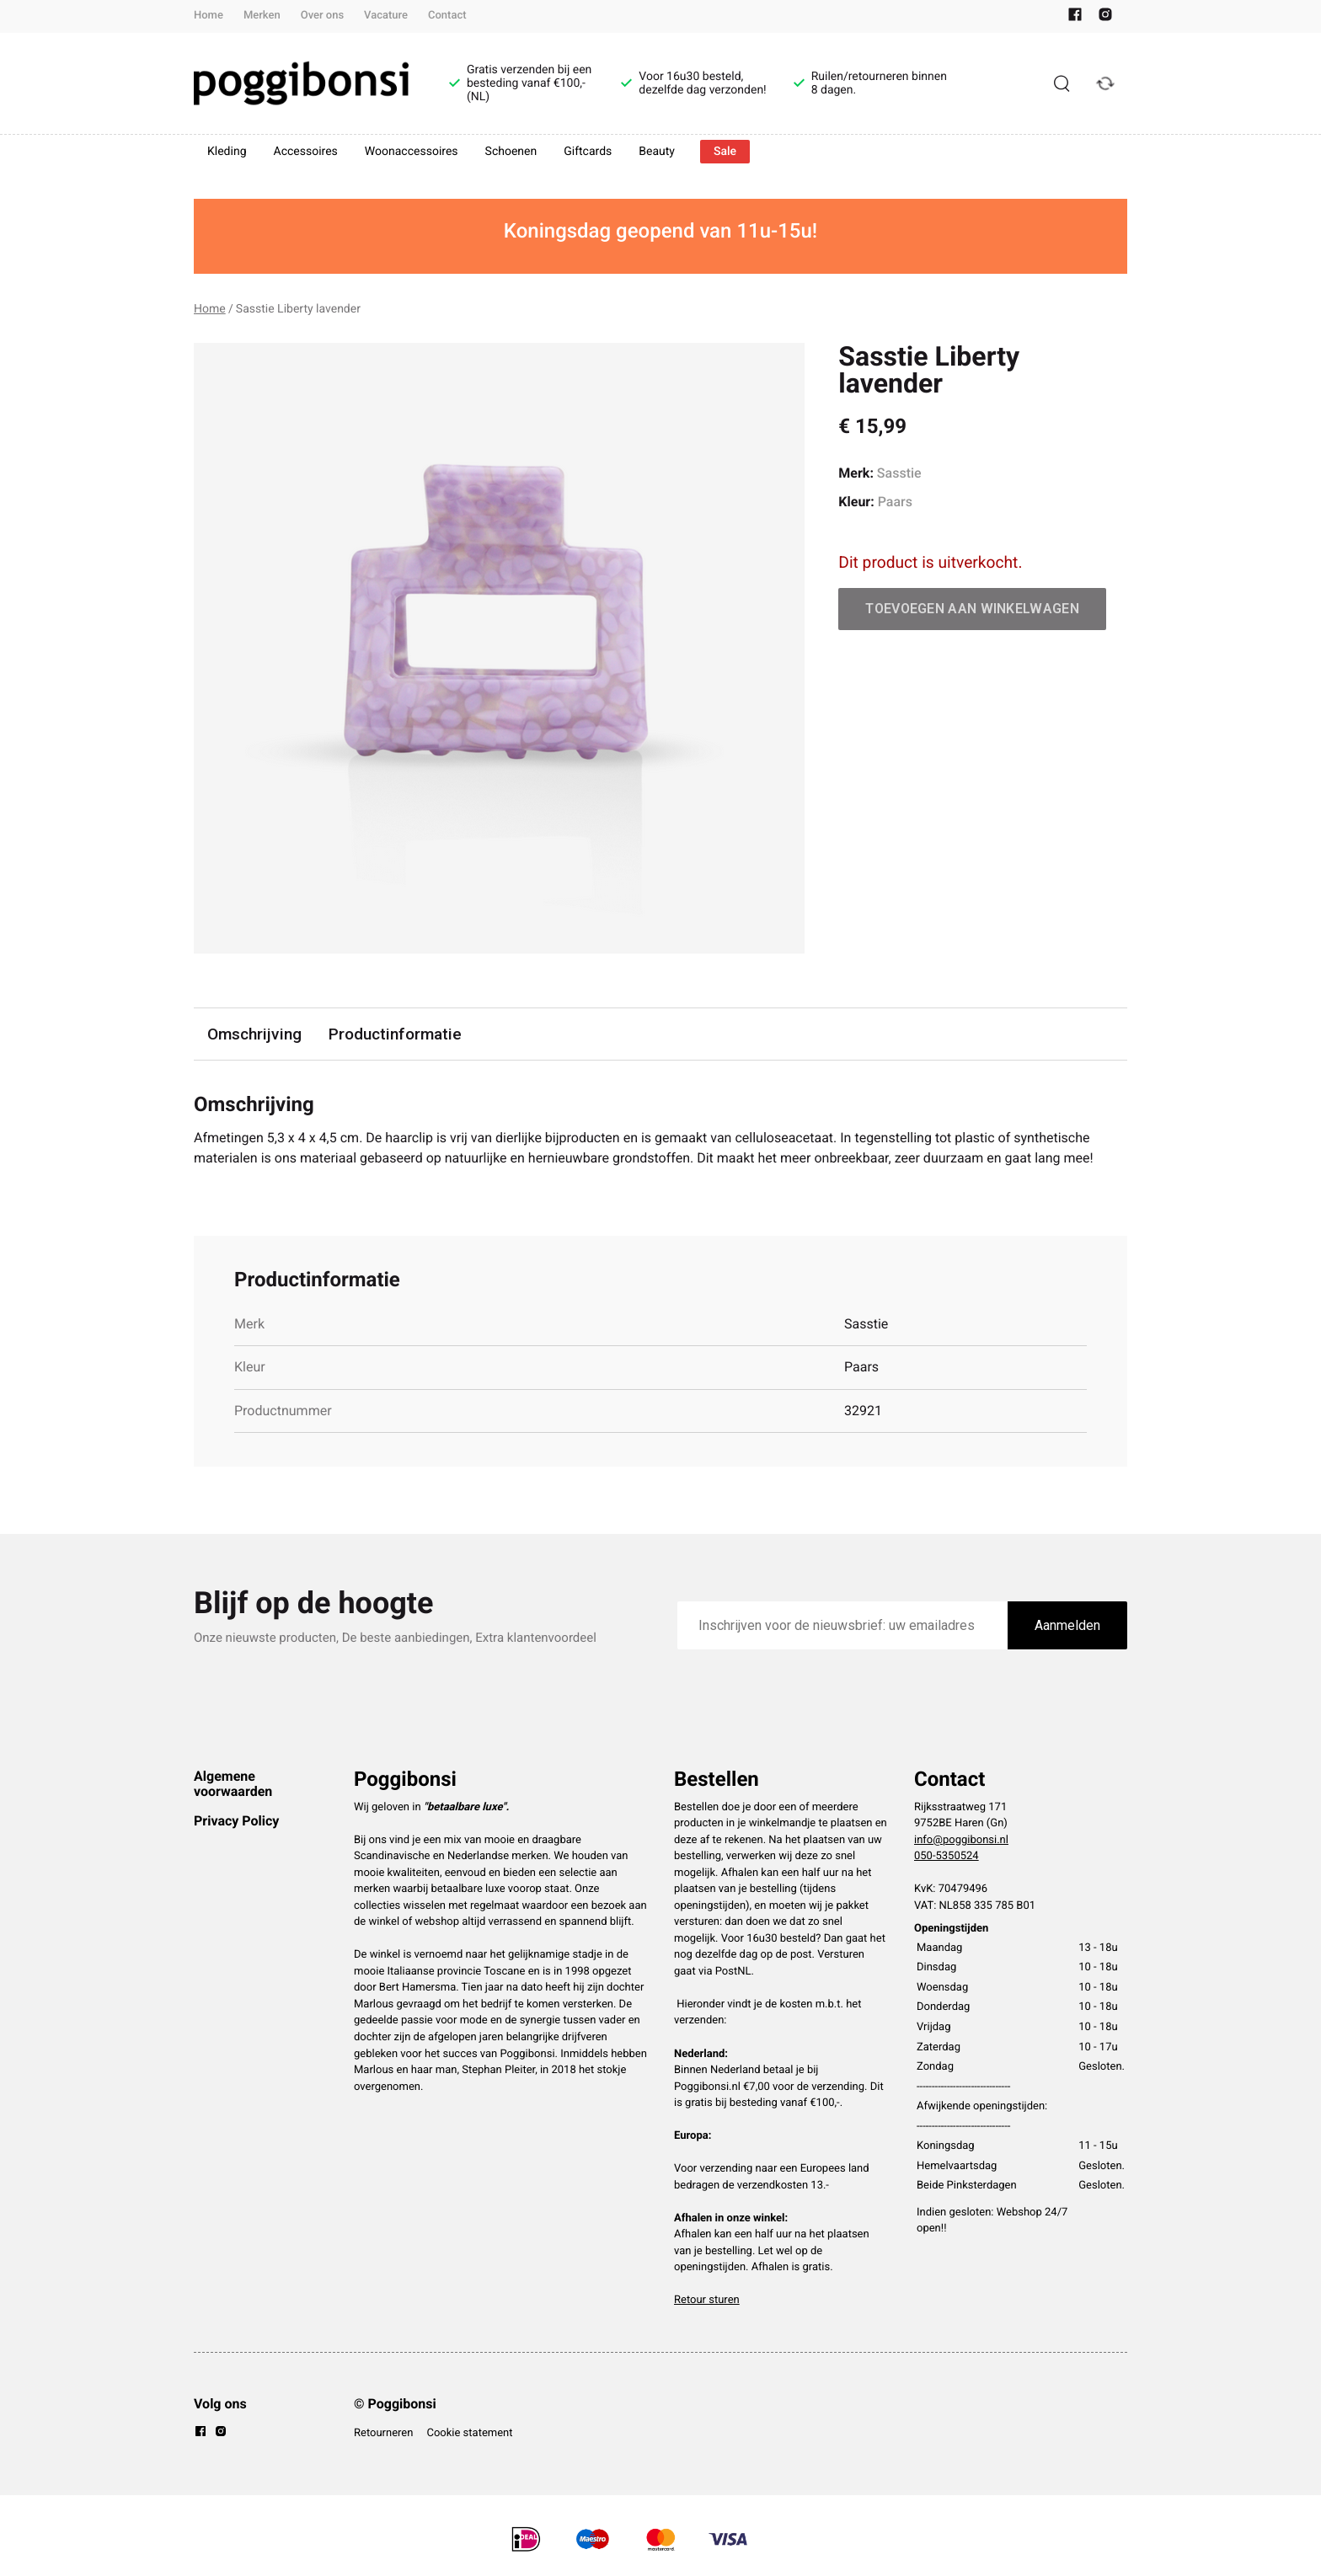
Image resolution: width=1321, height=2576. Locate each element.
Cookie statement (469, 2433)
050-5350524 (946, 1856)
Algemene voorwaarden (233, 1783)
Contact (447, 15)
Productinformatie (395, 1034)
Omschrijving (254, 1034)
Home (208, 15)
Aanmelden (1067, 1625)
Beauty (657, 151)
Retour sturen (707, 2300)
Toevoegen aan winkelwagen (972, 609)
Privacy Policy (236, 1821)
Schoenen (511, 151)
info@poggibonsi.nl (961, 1840)
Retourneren (383, 2433)
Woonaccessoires (411, 151)
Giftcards (588, 151)
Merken (262, 15)
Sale (725, 151)
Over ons (322, 15)
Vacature (386, 15)
